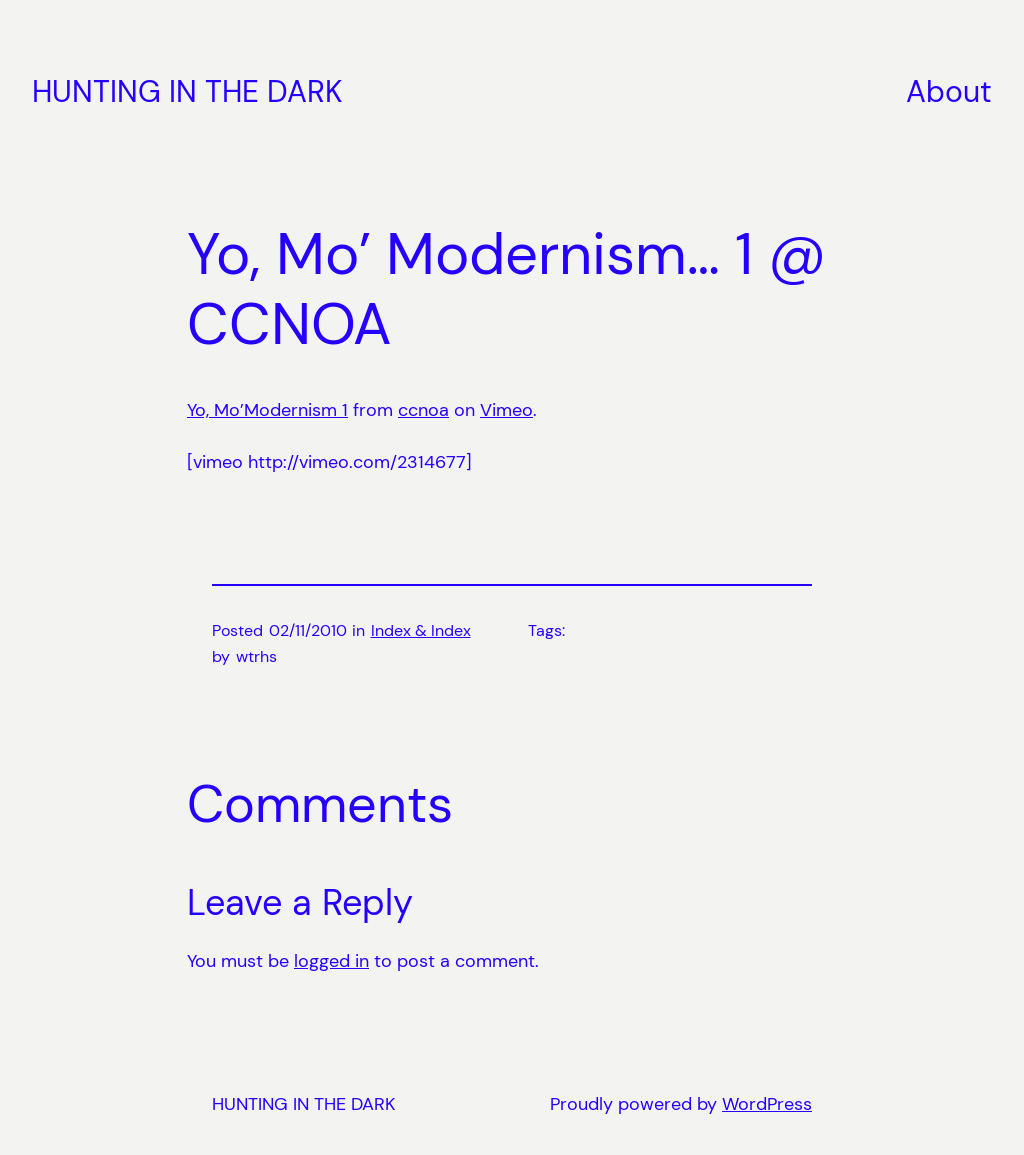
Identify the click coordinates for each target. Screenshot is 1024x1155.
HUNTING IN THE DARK (187, 91)
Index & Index (421, 630)
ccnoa (423, 410)
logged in (331, 961)
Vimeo (506, 410)
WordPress (767, 1104)
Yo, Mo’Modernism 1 (267, 410)
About (949, 91)
